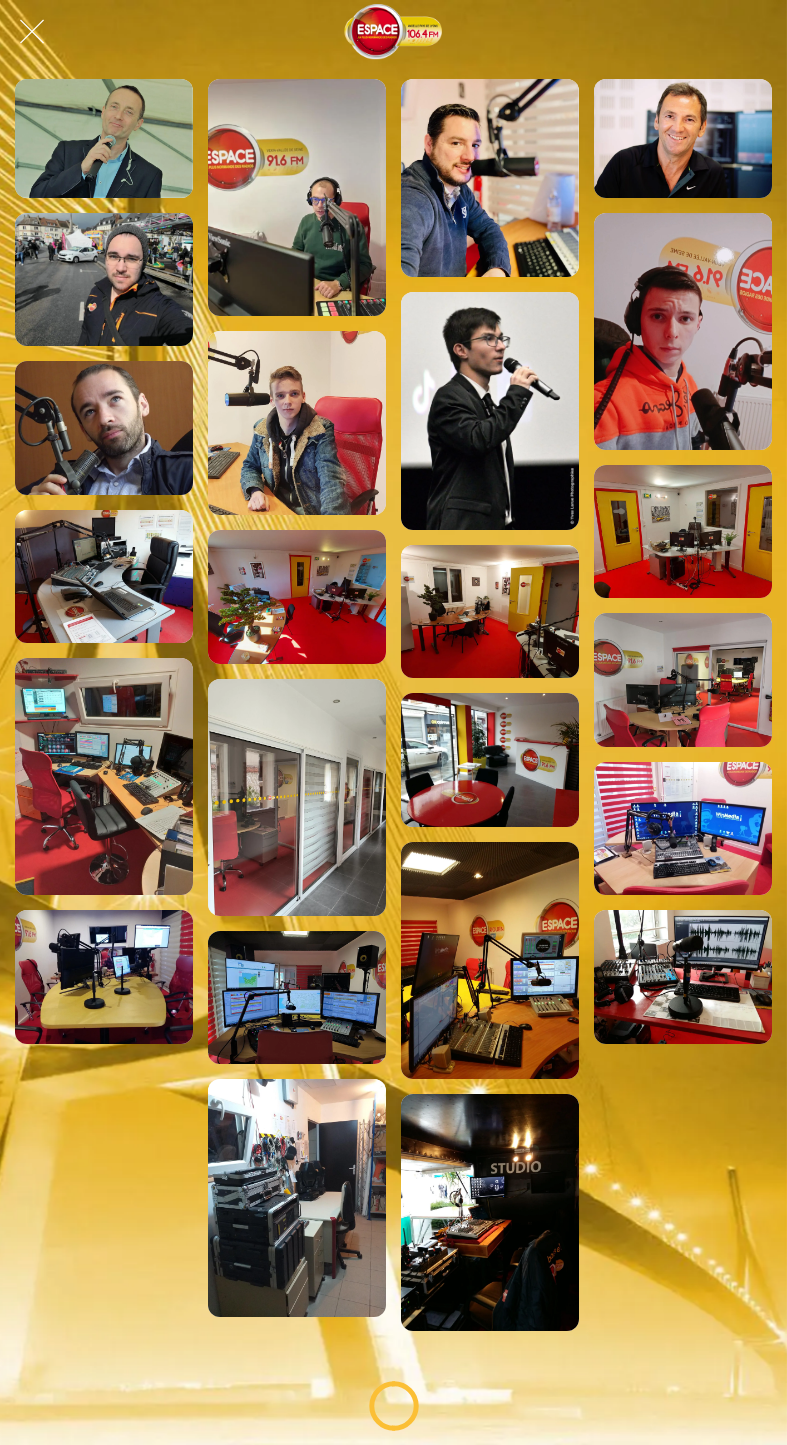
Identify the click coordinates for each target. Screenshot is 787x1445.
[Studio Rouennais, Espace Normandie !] (683, 977)
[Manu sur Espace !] (683, 138)
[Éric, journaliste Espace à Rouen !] (104, 428)
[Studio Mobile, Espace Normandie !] (490, 1212)
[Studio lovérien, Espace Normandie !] (104, 776)
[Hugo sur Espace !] (490, 410)
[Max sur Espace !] (490, 178)
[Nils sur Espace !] (297, 423)
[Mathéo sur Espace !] (683, 331)
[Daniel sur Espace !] (104, 280)
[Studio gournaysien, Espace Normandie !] (104, 577)
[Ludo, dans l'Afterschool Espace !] (104, 138)
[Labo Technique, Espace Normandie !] (297, 1197)
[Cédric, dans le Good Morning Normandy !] (297, 197)
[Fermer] (32, 32)
